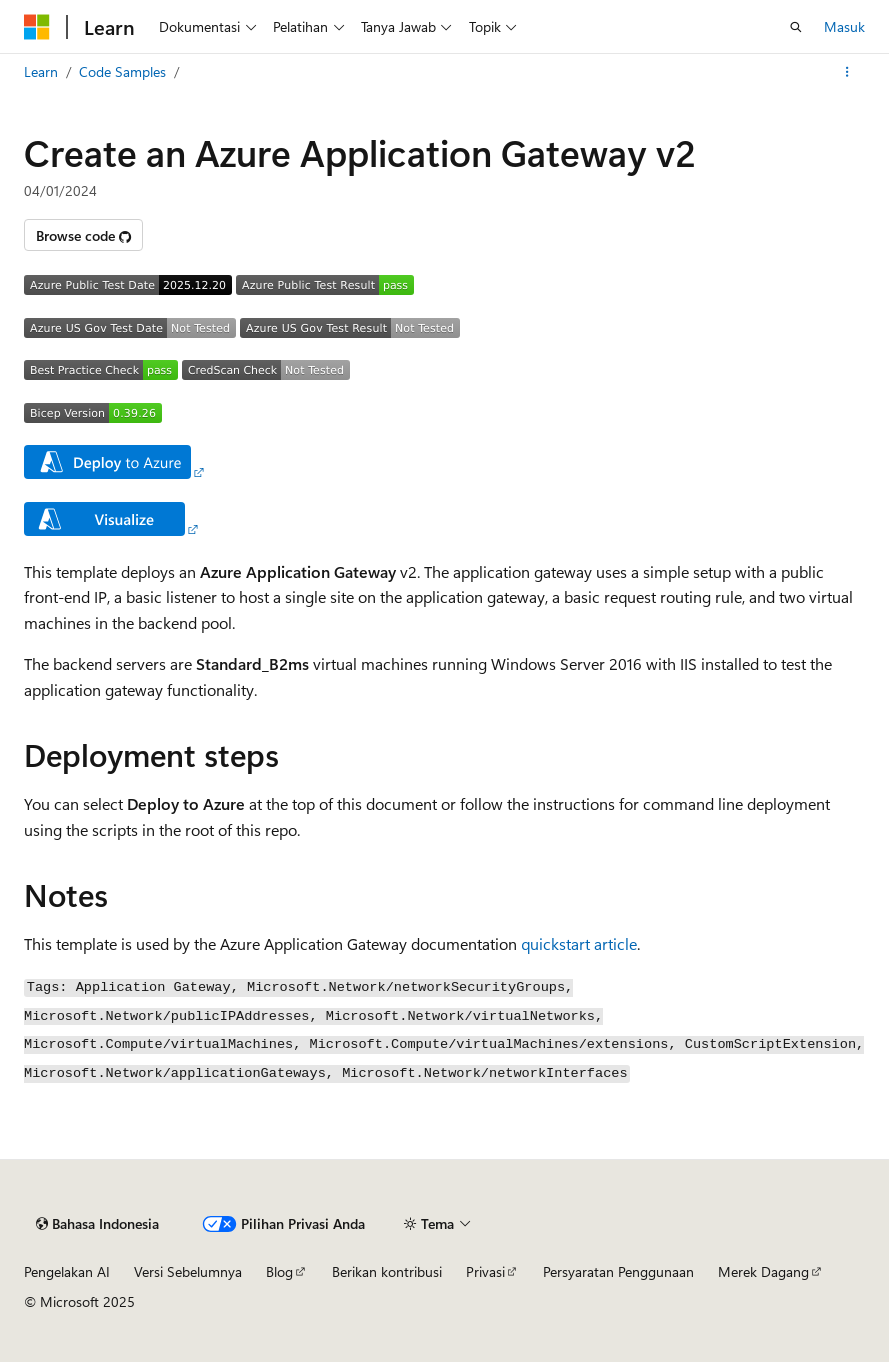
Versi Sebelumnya (188, 1271)
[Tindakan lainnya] (847, 72)
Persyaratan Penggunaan (618, 1271)
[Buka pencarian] (796, 27)
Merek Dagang (763, 1271)
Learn (41, 71)
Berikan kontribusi (387, 1271)
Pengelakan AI (67, 1271)
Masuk (844, 26)
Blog (279, 1271)
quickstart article (579, 943)
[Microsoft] (37, 27)
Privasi (485, 1271)
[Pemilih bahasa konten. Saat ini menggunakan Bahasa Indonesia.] (97, 1224)
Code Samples (122, 71)
